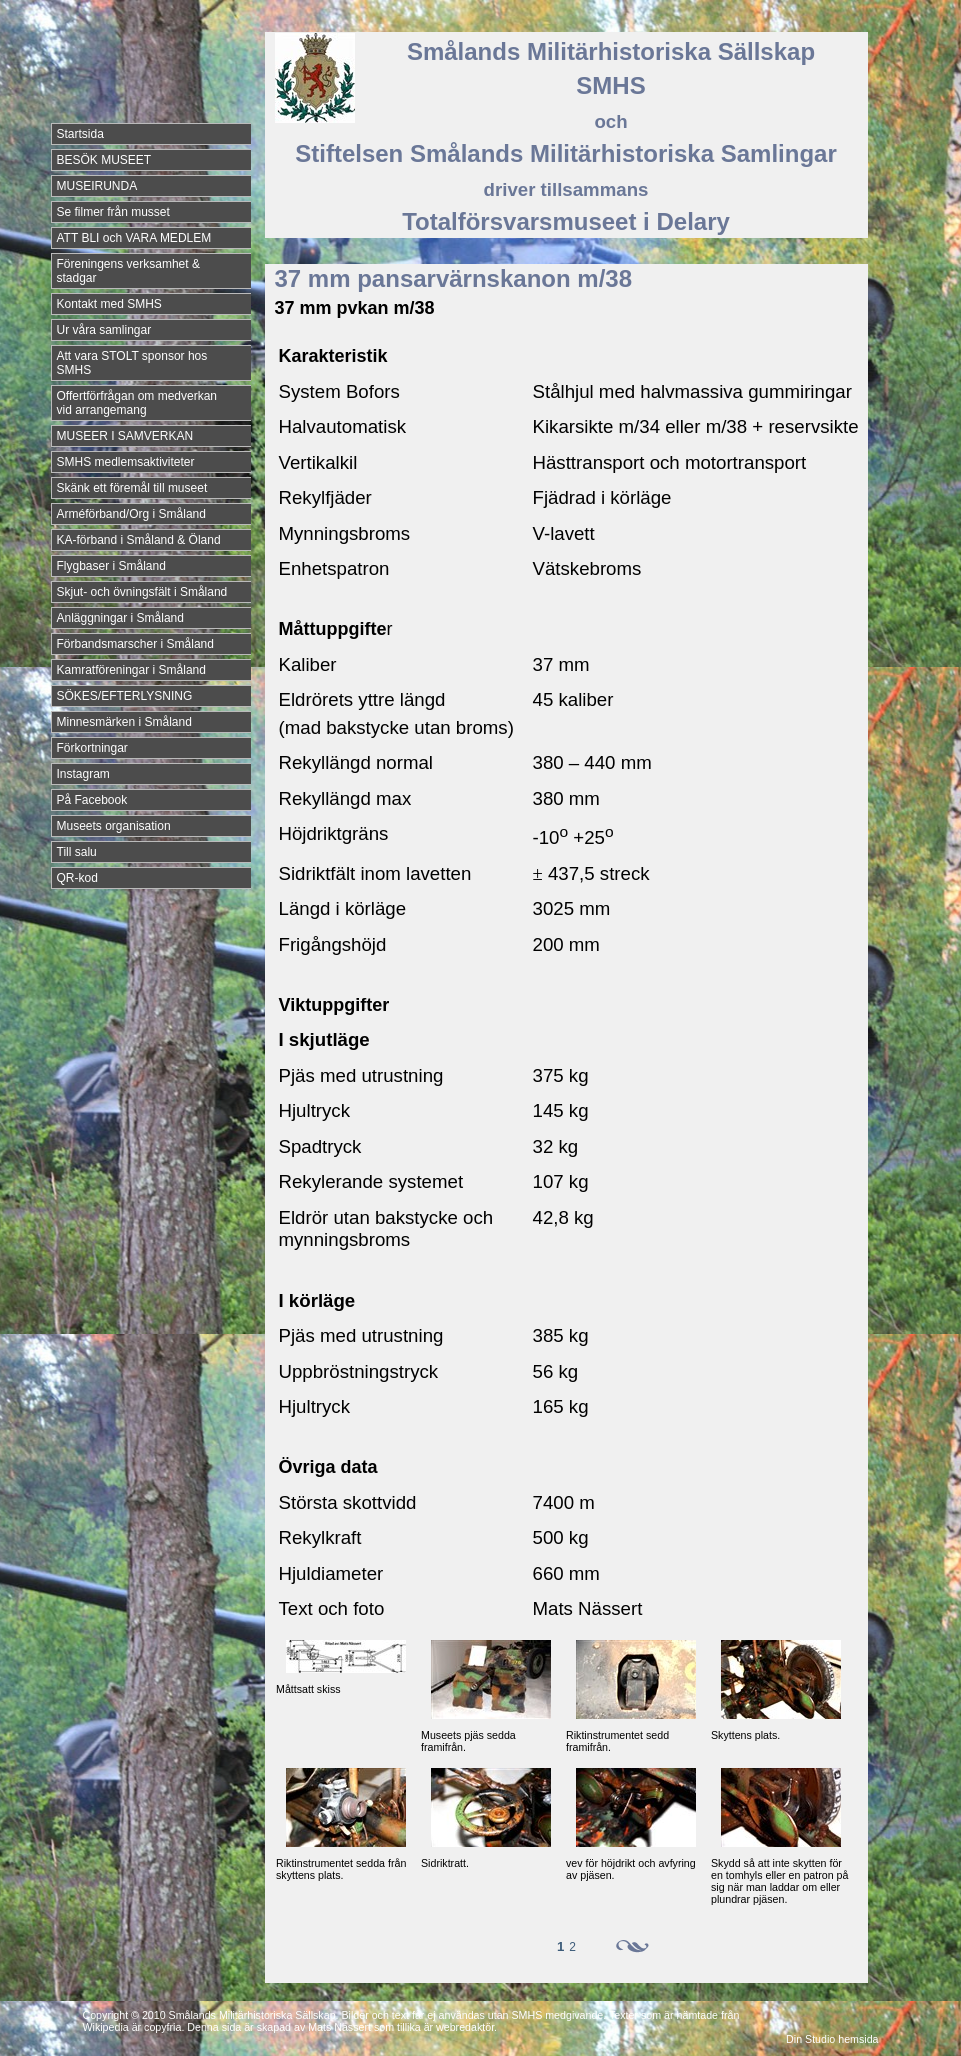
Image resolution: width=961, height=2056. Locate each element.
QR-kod (77, 878)
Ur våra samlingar (104, 330)
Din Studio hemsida (832, 2039)
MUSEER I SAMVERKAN (125, 436)
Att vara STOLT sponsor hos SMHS (132, 363)
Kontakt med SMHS (109, 304)
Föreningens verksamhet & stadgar (128, 271)
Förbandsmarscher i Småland (135, 644)
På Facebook (92, 800)
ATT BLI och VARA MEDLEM (134, 238)
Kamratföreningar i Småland (131, 670)
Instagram (83, 774)
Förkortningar (92, 748)
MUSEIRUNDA (97, 186)
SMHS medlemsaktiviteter (126, 462)
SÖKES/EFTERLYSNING (125, 696)
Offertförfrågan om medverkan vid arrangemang (137, 403)
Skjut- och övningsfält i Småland (142, 592)
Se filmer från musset (113, 212)
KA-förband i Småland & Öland (139, 540)
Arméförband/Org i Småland (131, 514)
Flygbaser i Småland (111, 566)
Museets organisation (114, 826)
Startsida (80, 134)
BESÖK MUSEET (104, 160)
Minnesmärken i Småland (124, 722)
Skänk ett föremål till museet (132, 488)
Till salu (77, 852)
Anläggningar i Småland (120, 618)
